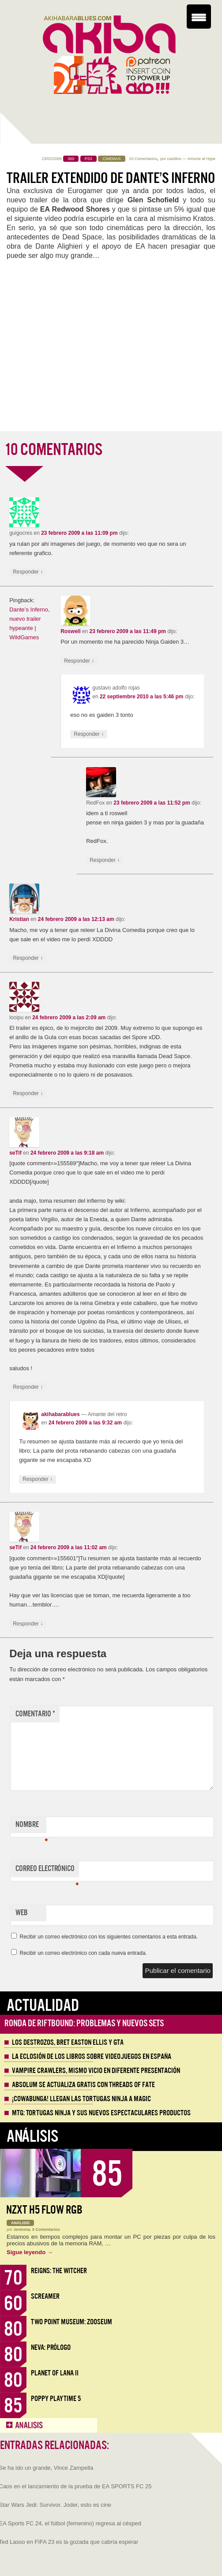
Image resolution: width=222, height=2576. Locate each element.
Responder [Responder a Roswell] (79, 661)
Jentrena (22, 2229)
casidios (174, 159)
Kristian (19, 919)
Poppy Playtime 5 (56, 2398)
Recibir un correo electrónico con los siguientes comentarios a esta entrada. (108, 1937)
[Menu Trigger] (199, 16)
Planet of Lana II (55, 2373)
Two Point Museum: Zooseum (71, 2322)
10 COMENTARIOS (53, 449)
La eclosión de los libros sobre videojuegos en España (91, 2056)
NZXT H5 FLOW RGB (44, 2210)
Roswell (70, 631)
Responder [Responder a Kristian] (28, 958)
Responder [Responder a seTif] (28, 1387)
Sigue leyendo (30, 2252)
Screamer (45, 2296)
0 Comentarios (46, 2229)
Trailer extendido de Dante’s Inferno (111, 178)
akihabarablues (60, 1414)
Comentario (35, 1714)
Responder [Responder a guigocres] (28, 572)
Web (21, 1912)
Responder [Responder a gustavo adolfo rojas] (89, 734)
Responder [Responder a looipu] (28, 1093)
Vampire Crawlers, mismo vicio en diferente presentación (96, 2070)
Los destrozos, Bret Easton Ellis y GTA (68, 2042)
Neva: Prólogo (51, 2347)
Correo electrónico (47, 1870)
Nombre (30, 1826)
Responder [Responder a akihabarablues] (38, 1479)
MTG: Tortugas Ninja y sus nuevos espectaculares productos (101, 2113)
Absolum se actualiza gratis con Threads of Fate (83, 2084)
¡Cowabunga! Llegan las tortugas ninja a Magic (81, 2099)
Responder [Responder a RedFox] (105, 860)
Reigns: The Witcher (59, 2271)
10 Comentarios (143, 159)
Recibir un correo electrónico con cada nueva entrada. (83, 1953)
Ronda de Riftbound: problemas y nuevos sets (84, 2023)
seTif (15, 1153)
